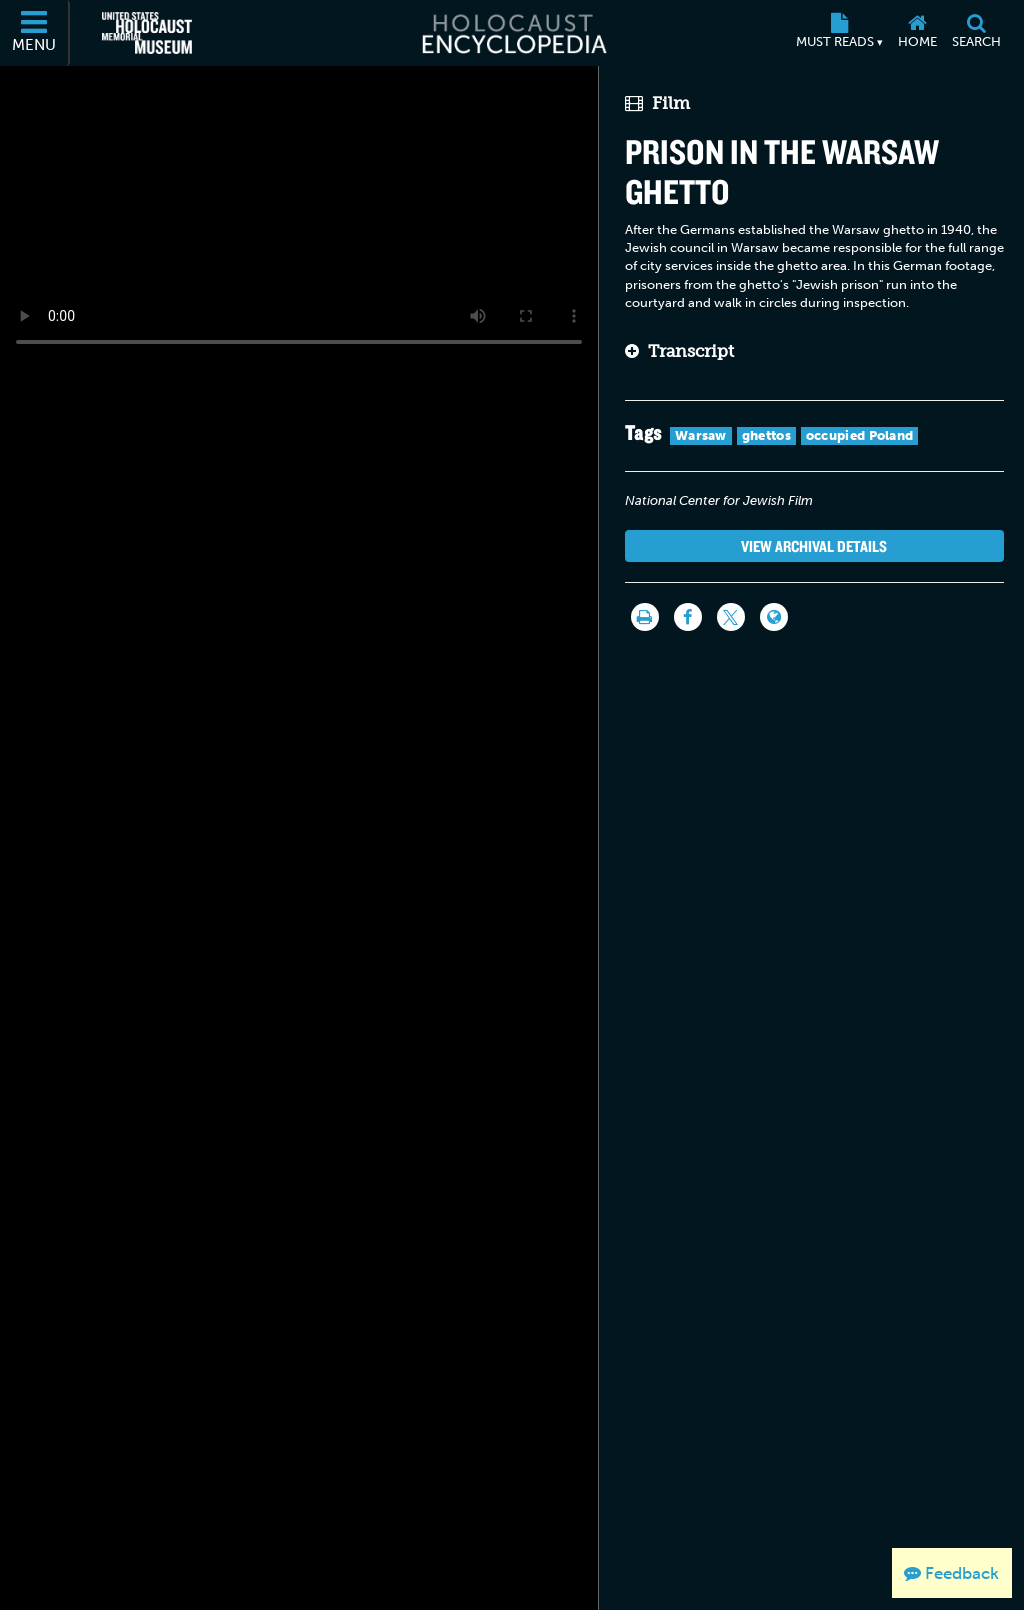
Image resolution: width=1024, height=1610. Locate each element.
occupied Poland (860, 435)
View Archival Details (814, 546)
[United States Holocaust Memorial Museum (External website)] (147, 33)
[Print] (645, 617)
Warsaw (701, 435)
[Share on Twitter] (731, 617)
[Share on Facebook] (688, 617)
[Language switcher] (774, 617)
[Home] (917, 33)
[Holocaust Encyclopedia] (512, 33)
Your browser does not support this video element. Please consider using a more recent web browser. (299, 214)
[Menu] (35, 33)
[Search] (976, 33)
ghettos (766, 435)
